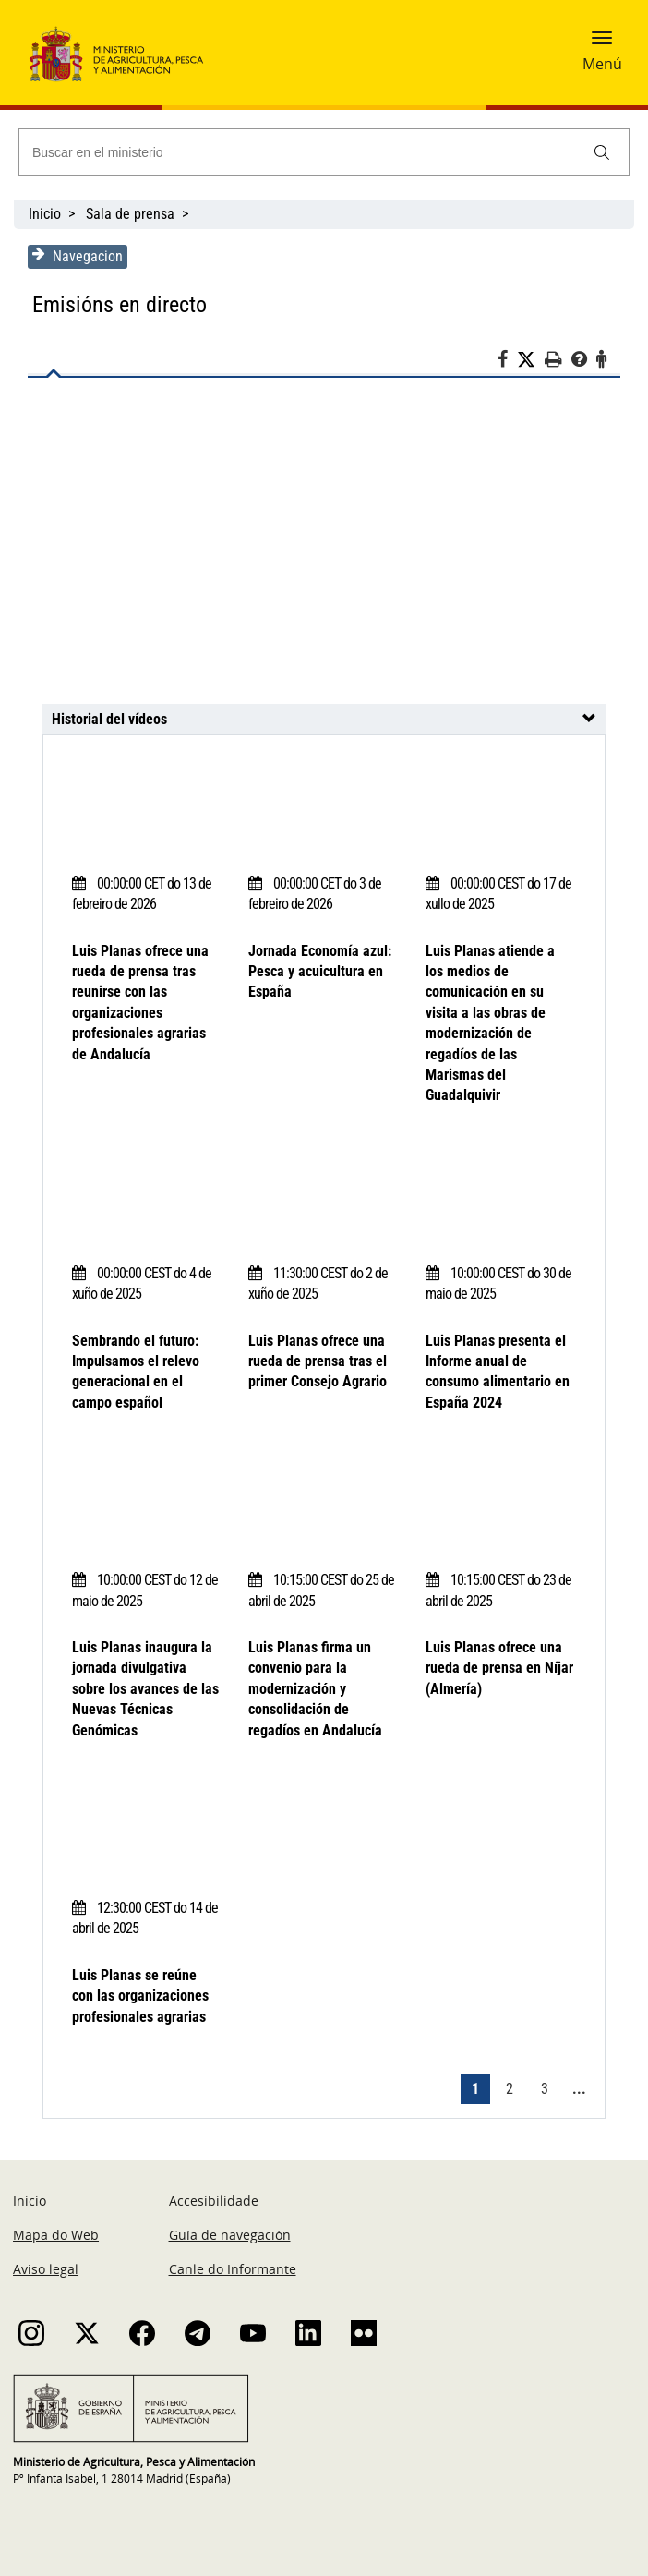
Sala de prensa (130, 214)
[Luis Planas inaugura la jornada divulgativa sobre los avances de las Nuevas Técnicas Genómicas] (146, 1502)
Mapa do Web (56, 2234)
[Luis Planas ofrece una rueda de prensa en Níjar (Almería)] (499, 1502)
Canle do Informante (232, 2269)
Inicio (45, 214)
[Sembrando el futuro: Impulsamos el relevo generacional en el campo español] (146, 1194)
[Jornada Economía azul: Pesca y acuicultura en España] (322, 805)
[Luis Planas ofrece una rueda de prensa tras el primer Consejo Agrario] (322, 1194)
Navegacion (77, 256)
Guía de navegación (230, 2234)
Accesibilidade (213, 2200)
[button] (602, 43)
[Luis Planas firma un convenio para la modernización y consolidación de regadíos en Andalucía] (322, 1502)
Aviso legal (45, 2269)
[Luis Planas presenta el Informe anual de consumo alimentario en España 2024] (499, 1194)
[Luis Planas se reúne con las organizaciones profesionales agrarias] (146, 1830)
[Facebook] (507, 362)
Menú (602, 64)
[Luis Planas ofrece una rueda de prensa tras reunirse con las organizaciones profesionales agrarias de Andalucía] (324, 549)
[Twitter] (531, 360)
